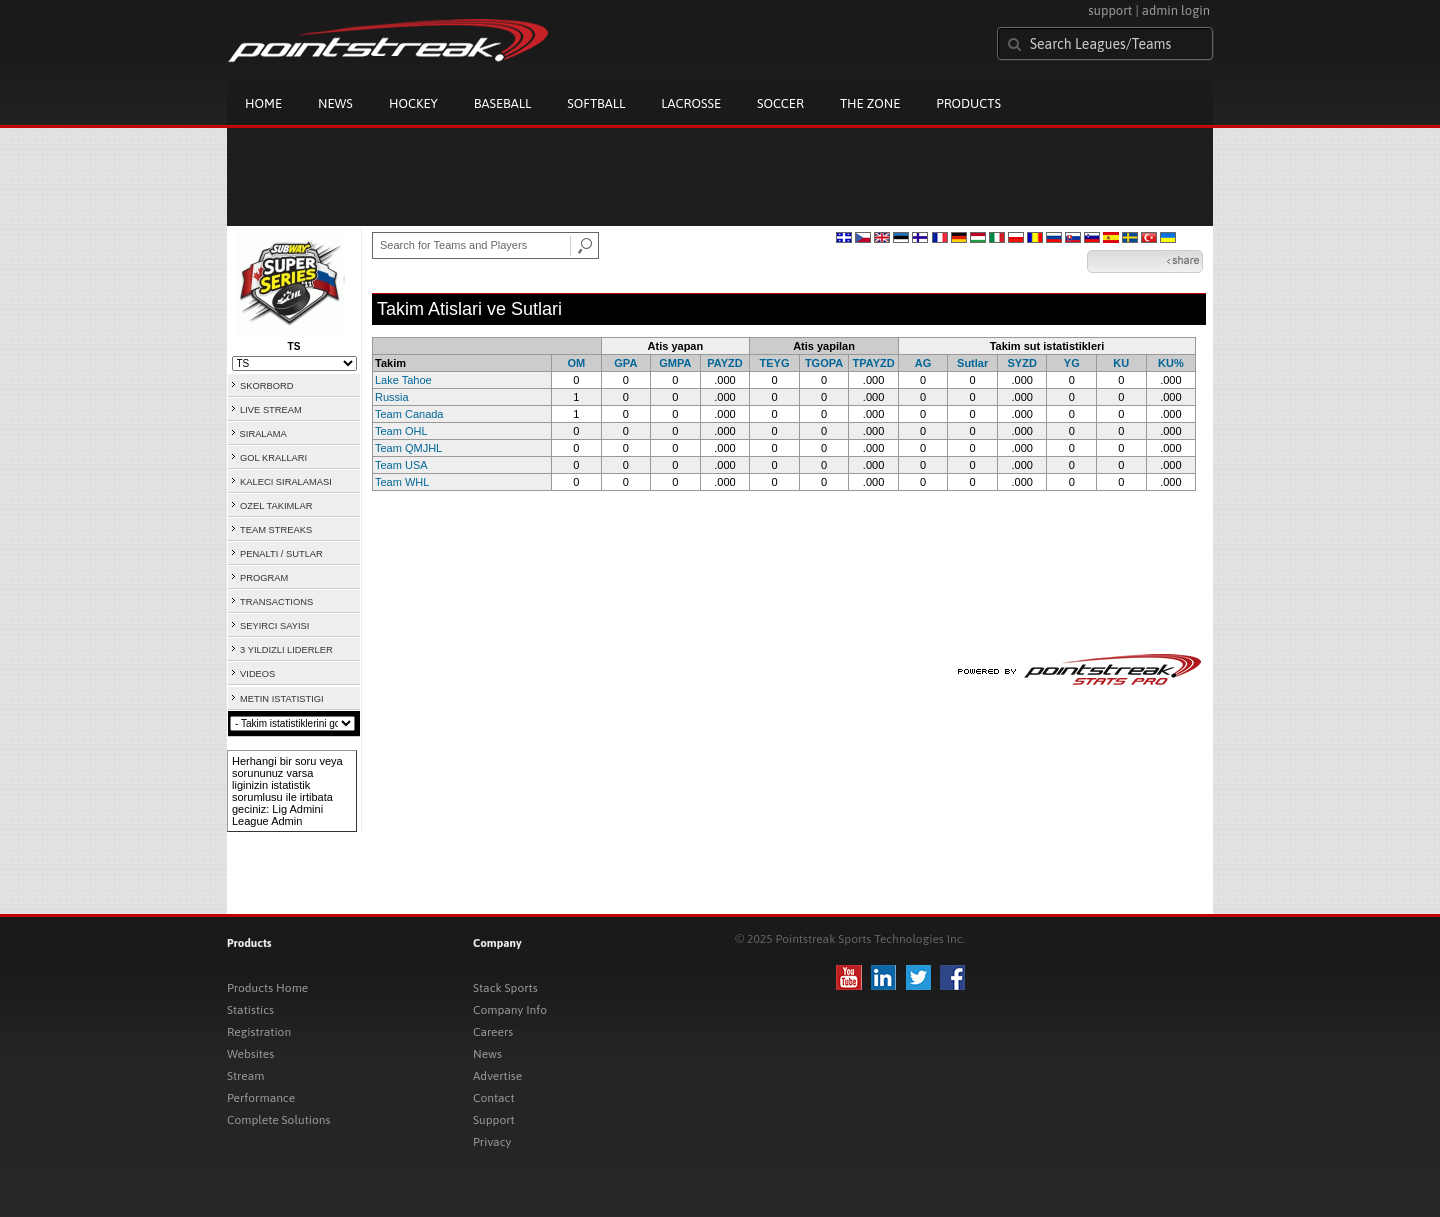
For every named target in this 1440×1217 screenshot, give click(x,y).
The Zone (870, 103)
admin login (1176, 10)
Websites (250, 1054)
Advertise (497, 1076)
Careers (493, 1032)
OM (576, 363)
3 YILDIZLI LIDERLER (286, 650)
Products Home (267, 988)
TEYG (775, 363)
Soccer (780, 103)
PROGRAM (264, 578)
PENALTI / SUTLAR (281, 554)
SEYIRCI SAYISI (274, 626)
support (1110, 10)
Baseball (503, 103)
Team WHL (402, 482)
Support (494, 1120)
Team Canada (409, 414)
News (335, 103)
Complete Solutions (278, 1120)
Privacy (492, 1142)
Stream (245, 1076)
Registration (259, 1032)
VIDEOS (257, 674)
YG (1072, 363)
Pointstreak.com (388, 42)
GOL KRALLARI (273, 458)
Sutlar (972, 363)
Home (263, 103)
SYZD (1022, 363)
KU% (1171, 363)
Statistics (250, 1010)
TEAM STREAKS (276, 530)
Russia (392, 397)
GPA (625, 363)
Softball (596, 103)
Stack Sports (505, 988)
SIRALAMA (263, 434)
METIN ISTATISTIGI (282, 699)
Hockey (413, 103)
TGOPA (824, 363)
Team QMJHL (408, 448)
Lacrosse (691, 103)
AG (923, 363)
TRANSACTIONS (276, 602)
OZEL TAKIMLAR (276, 506)
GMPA (675, 363)
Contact (494, 1098)
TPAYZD (873, 363)
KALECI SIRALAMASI (286, 482)
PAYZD (724, 363)
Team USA (401, 465)
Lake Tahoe (403, 380)
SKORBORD (266, 386)
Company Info (510, 1010)
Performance (261, 1098)
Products (968, 103)
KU (1121, 363)
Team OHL (401, 431)
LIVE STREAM (271, 410)
